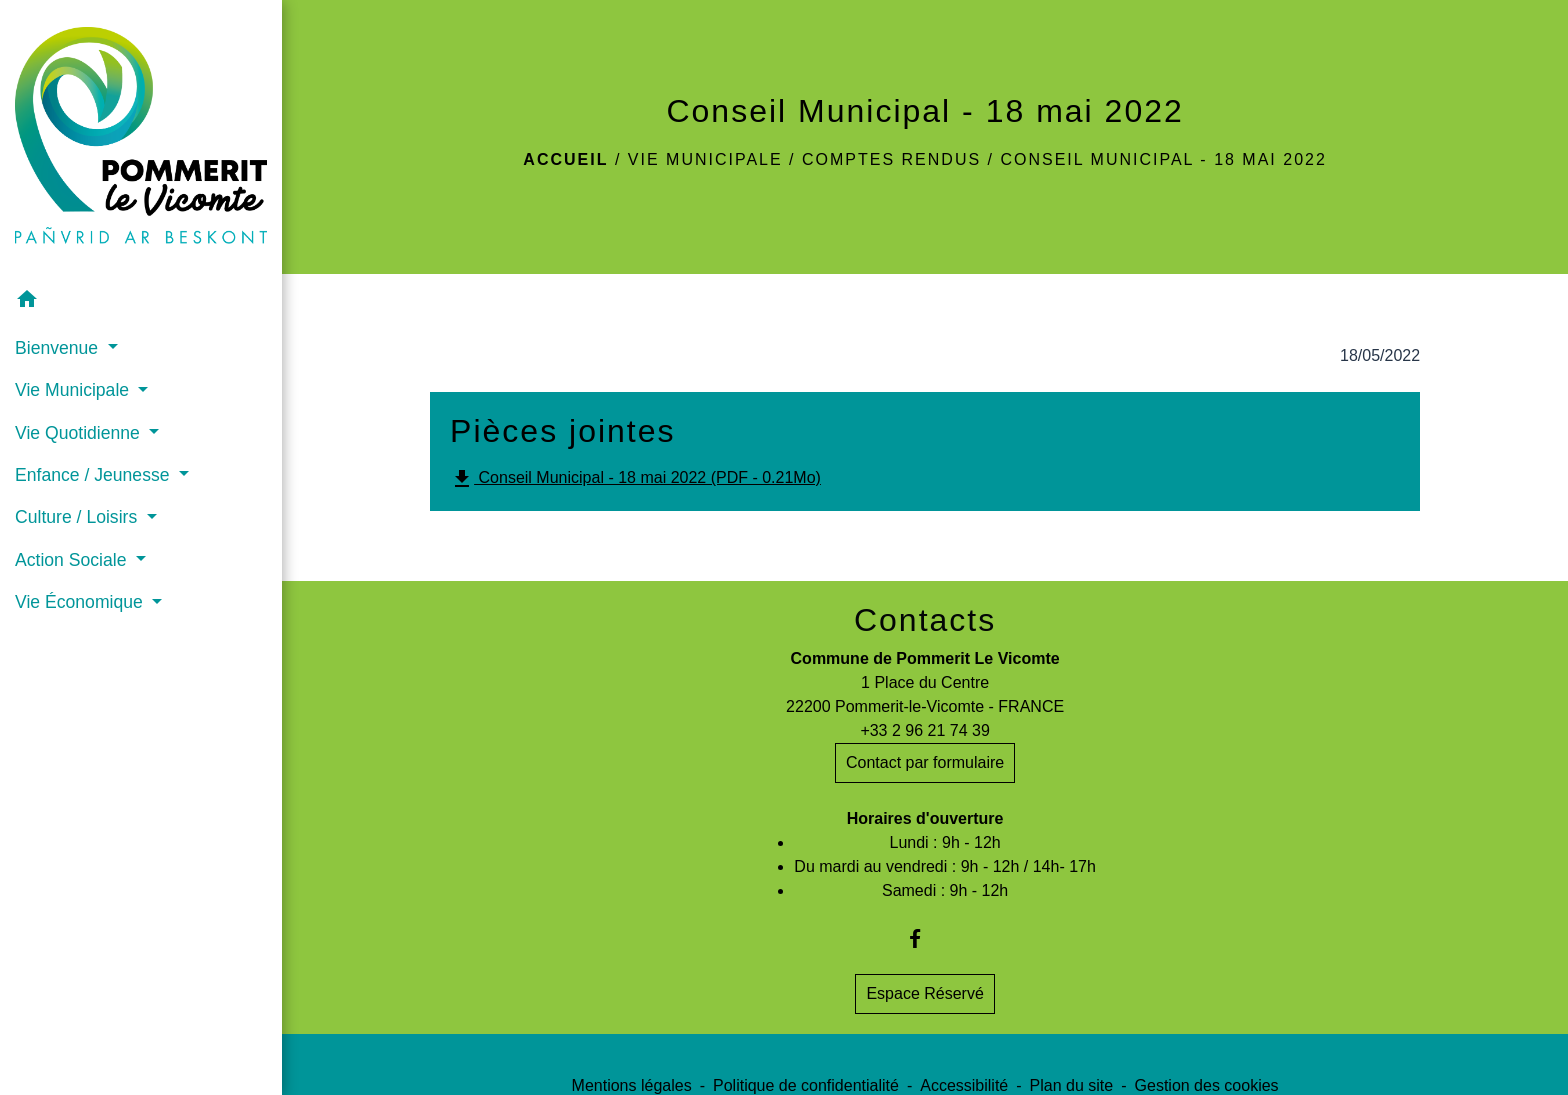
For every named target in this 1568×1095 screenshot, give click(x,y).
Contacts (925, 620)
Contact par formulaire (925, 762)
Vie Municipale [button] (74, 390)
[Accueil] (141, 140)
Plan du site (1072, 1085)
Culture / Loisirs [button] (78, 517)
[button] (141, 302)
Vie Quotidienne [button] (80, 433)
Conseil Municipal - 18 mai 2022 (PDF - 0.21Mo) (635, 479)
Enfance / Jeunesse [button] (94, 475)
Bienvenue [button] (59, 348)
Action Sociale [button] (73, 560)
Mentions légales (632, 1085)
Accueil (565, 159)
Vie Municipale (705, 159)
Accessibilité (964, 1085)
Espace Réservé (924, 993)
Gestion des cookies (1207, 1085)
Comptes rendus (891, 159)
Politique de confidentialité (806, 1085)
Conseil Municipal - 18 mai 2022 (1163, 159)
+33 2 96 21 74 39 (924, 730)
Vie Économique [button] (81, 602)
